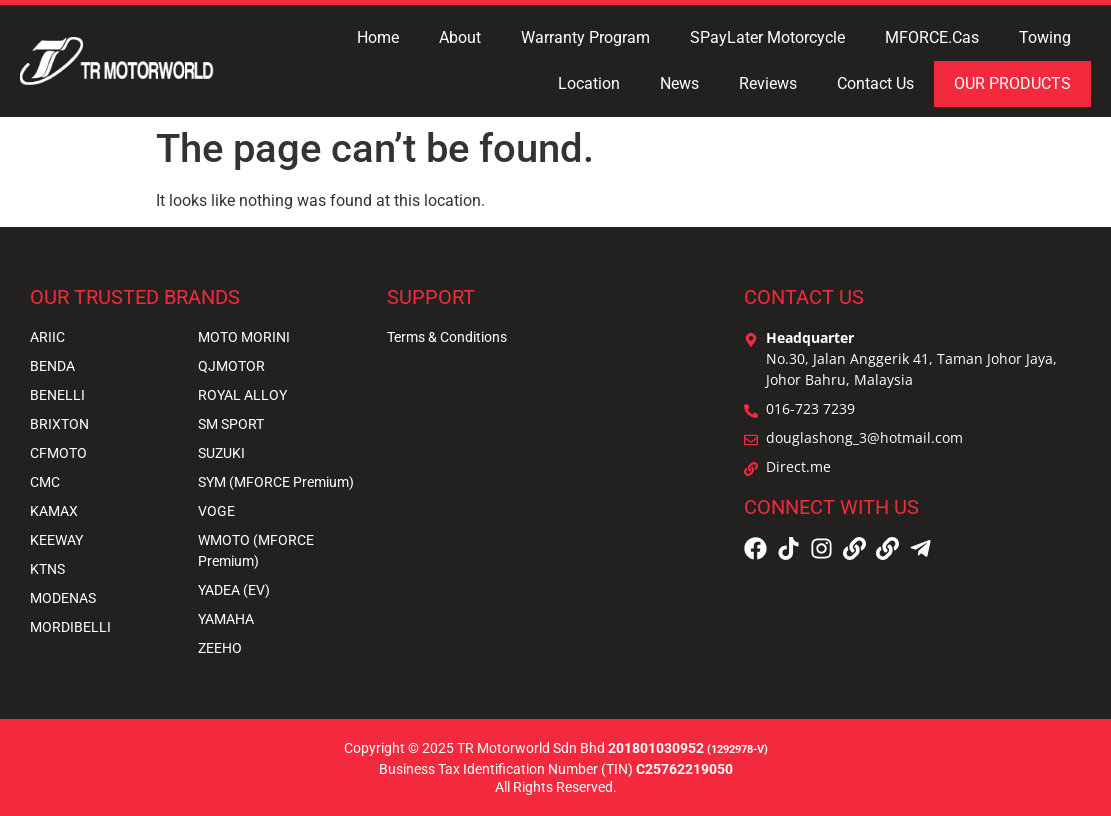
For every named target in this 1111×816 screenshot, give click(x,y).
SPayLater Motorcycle (767, 37)
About (460, 37)
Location (589, 83)
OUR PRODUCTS (1012, 83)
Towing (1045, 37)
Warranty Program (585, 37)
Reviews (768, 83)
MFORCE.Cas (932, 37)
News (679, 83)
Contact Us (875, 83)
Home (378, 37)
